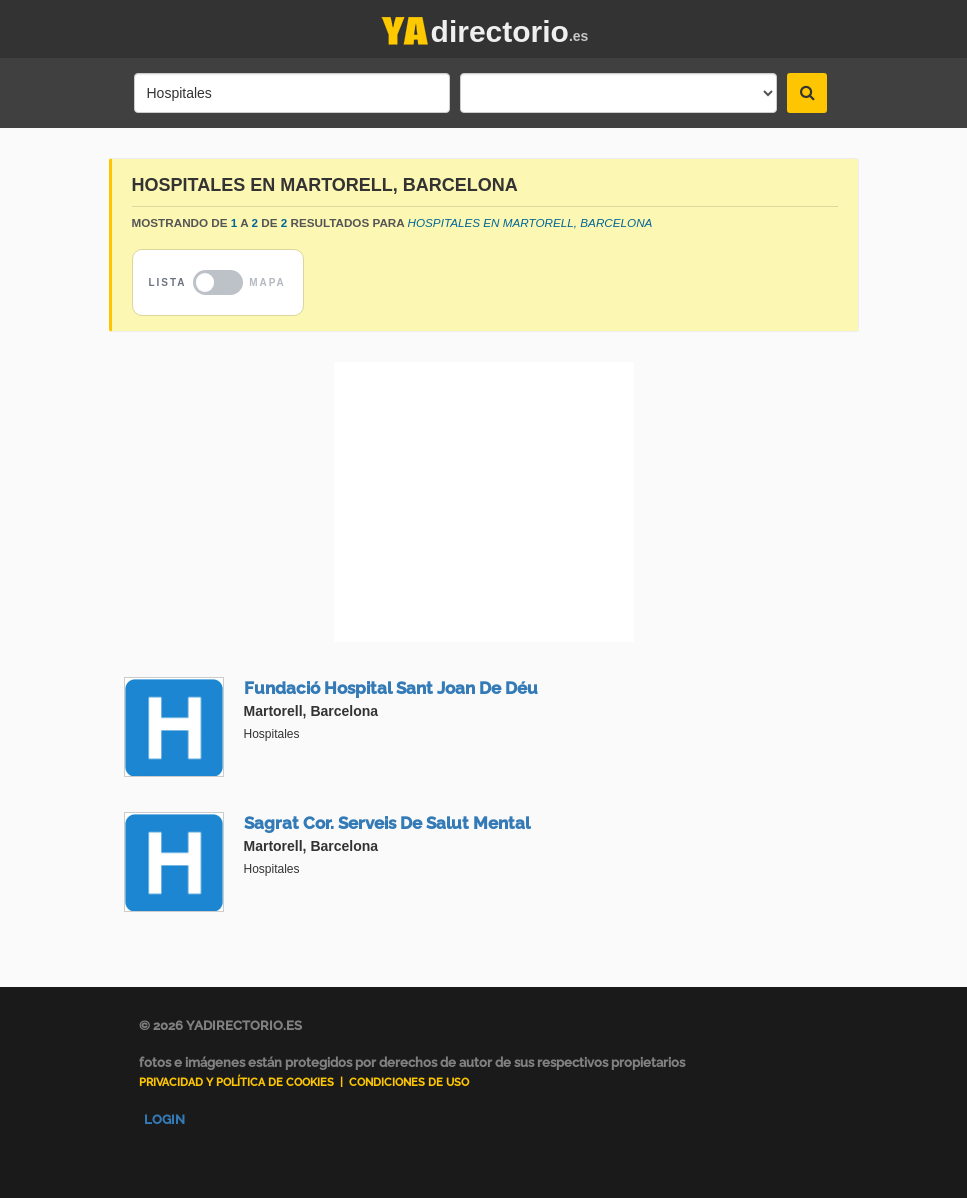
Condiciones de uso (409, 1082)
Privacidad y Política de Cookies (236, 1082)
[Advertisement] (484, 502)
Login (164, 1119)
